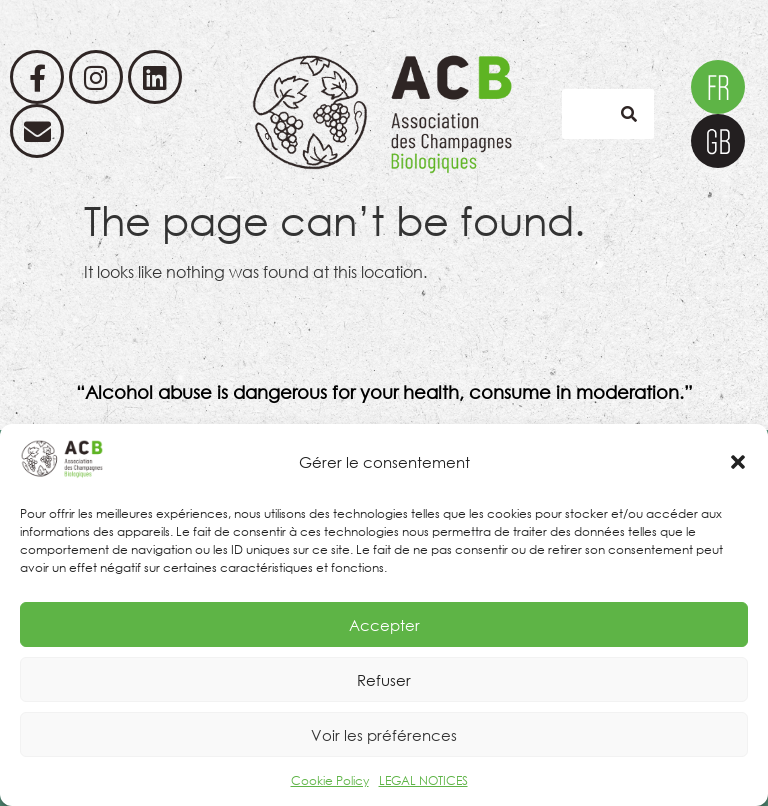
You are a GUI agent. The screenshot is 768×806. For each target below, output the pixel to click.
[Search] (629, 114)
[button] (738, 462)
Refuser (384, 680)
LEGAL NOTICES (423, 780)
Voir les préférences (384, 735)
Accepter (384, 625)
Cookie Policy (330, 780)
